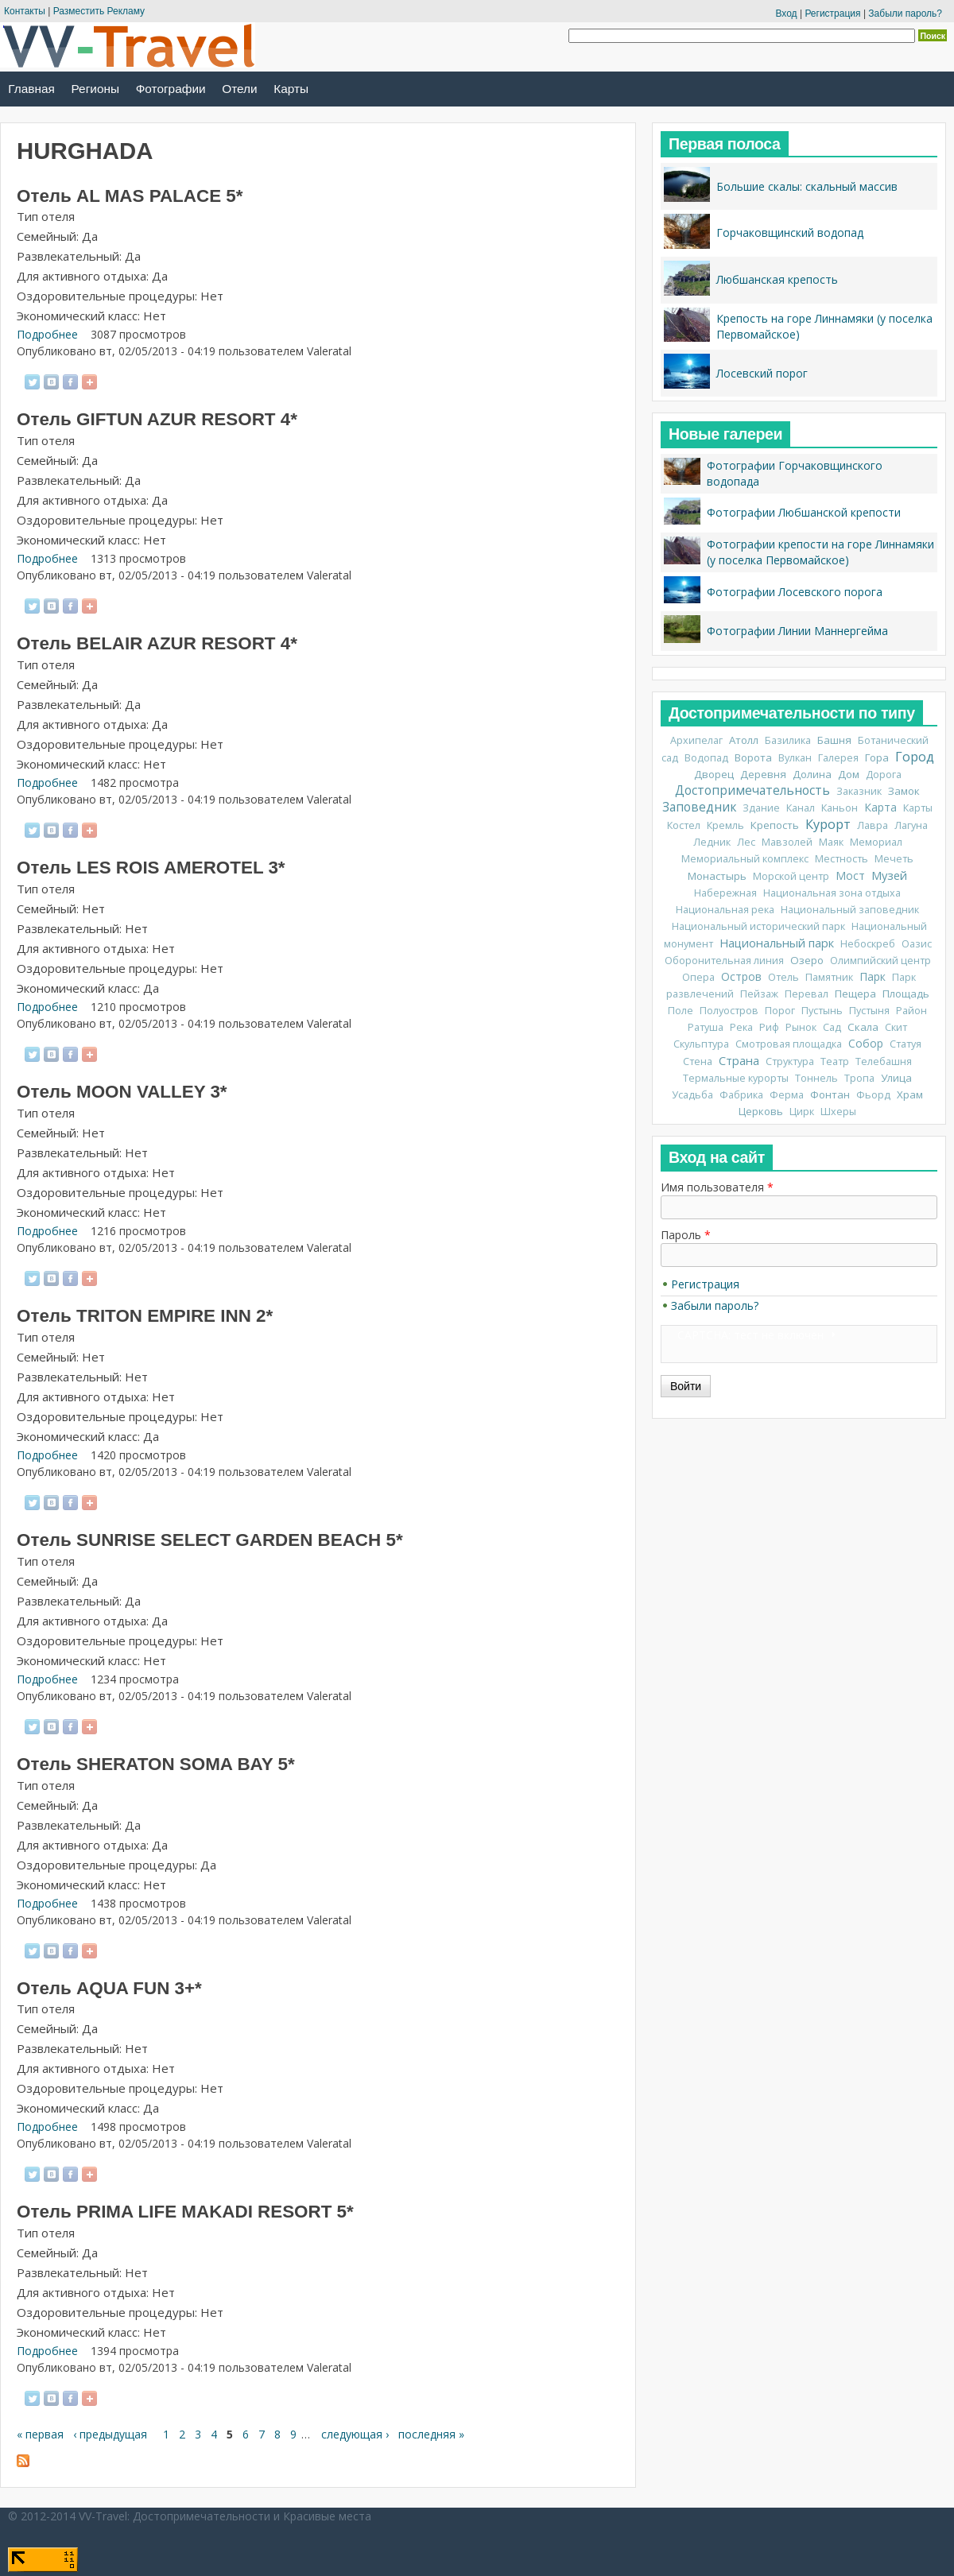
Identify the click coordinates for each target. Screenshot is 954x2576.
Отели (239, 88)
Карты (290, 88)
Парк (872, 976)
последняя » (431, 2434)
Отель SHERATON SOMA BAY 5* (156, 1764)
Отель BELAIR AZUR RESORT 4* (157, 643)
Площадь (905, 993)
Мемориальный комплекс (745, 859)
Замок (904, 791)
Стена (697, 1061)
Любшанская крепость (777, 279)
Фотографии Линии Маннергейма (797, 630)
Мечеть (893, 859)
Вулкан (795, 758)
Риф (769, 1027)
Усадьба (692, 1095)
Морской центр (791, 876)
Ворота (753, 757)
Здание (761, 808)
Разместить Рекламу (99, 11)
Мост (850, 875)
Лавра (872, 825)
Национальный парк (776, 943)
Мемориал (876, 842)
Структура (790, 1061)
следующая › (355, 2434)
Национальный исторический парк (758, 926)
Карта (880, 807)
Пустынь (822, 1010)
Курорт (828, 824)
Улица (896, 1078)
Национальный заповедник (850, 909)
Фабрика (741, 1095)
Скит (896, 1027)
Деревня (763, 774)
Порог (780, 1010)
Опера (698, 977)
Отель (783, 977)
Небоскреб (867, 944)
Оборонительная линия (724, 960)
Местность (841, 859)
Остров (741, 976)
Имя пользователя (717, 1187)
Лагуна (911, 825)
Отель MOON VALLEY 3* (122, 1092)
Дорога (884, 774)
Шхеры (838, 1111)
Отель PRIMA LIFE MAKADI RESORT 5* (185, 2212)
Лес (746, 842)
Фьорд (873, 1095)
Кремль (725, 825)
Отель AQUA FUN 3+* (109, 1988)
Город (914, 756)
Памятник (829, 977)
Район (911, 1010)
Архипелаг (696, 740)
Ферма (787, 1095)
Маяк (831, 842)
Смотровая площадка (788, 1044)
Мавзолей (787, 842)
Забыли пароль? (905, 13)
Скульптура (701, 1044)
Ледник (712, 842)
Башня (834, 740)
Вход (786, 13)
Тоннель (816, 1078)
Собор (865, 1043)
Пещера (855, 993)
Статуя (905, 1044)
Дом (848, 774)
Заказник (859, 791)
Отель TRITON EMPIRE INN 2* (145, 1316)
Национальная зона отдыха (832, 893)
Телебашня (883, 1061)
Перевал (806, 994)
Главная (31, 88)
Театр (834, 1061)
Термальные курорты (736, 1078)
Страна (739, 1060)
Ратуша (705, 1027)
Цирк (801, 1111)
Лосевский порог (762, 373)
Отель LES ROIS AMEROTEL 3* (151, 867)
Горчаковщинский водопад (789, 232)
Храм (910, 1094)
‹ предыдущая (110, 2434)
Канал (800, 808)
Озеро (807, 960)
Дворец (714, 774)
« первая (40, 2434)
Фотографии (171, 88)
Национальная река (725, 909)
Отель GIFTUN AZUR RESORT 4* (157, 419)
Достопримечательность (752, 790)
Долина (812, 774)
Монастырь (717, 876)
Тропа (859, 1078)
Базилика (788, 740)
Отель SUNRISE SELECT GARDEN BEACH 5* (210, 1540)
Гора (877, 757)
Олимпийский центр (880, 960)
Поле (680, 1010)
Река (741, 1027)
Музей (889, 875)
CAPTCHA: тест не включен (750, 1334)
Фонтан (830, 1094)
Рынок (800, 1027)
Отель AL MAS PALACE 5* (129, 196)
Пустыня (869, 1010)
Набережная (725, 893)
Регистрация (832, 13)
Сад (832, 1027)
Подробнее (47, 334)
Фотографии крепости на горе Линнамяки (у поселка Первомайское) (820, 552)
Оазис (917, 944)
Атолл (743, 740)
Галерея (838, 758)
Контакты (24, 11)
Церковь (761, 1111)
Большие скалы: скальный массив (807, 186)
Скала (862, 1027)
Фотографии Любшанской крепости (804, 512)
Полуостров (729, 1010)
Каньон (839, 808)
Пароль (686, 1234)
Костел (683, 825)
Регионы (95, 88)
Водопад (706, 758)
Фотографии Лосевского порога (794, 591)
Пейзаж (759, 994)
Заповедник (699, 807)
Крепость (774, 825)
